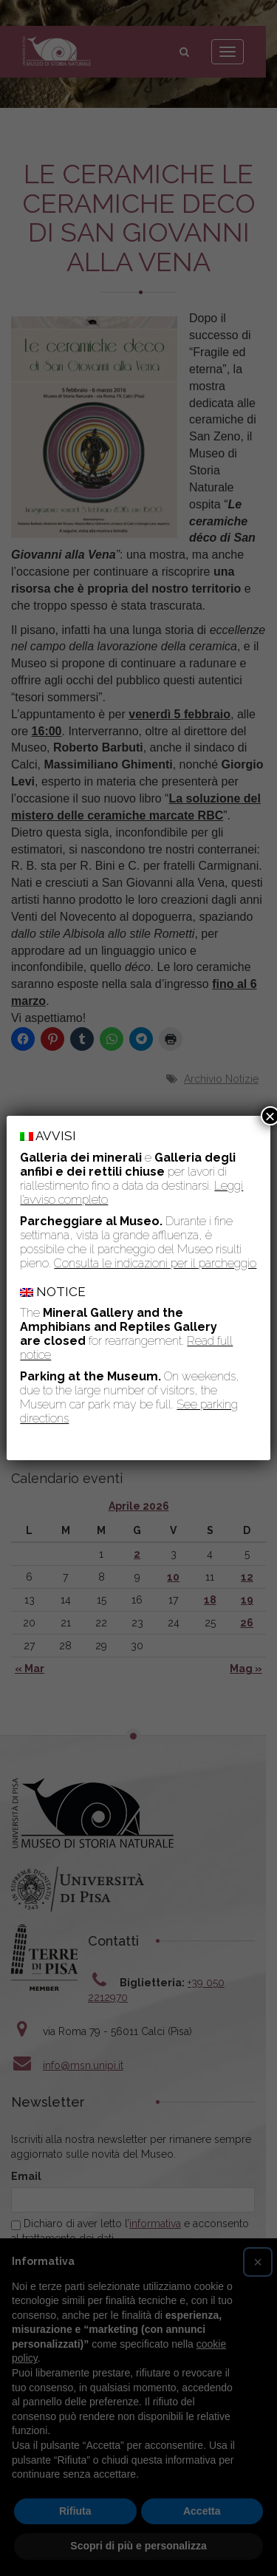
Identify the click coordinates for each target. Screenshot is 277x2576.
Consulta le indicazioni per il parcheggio (155, 1263)
